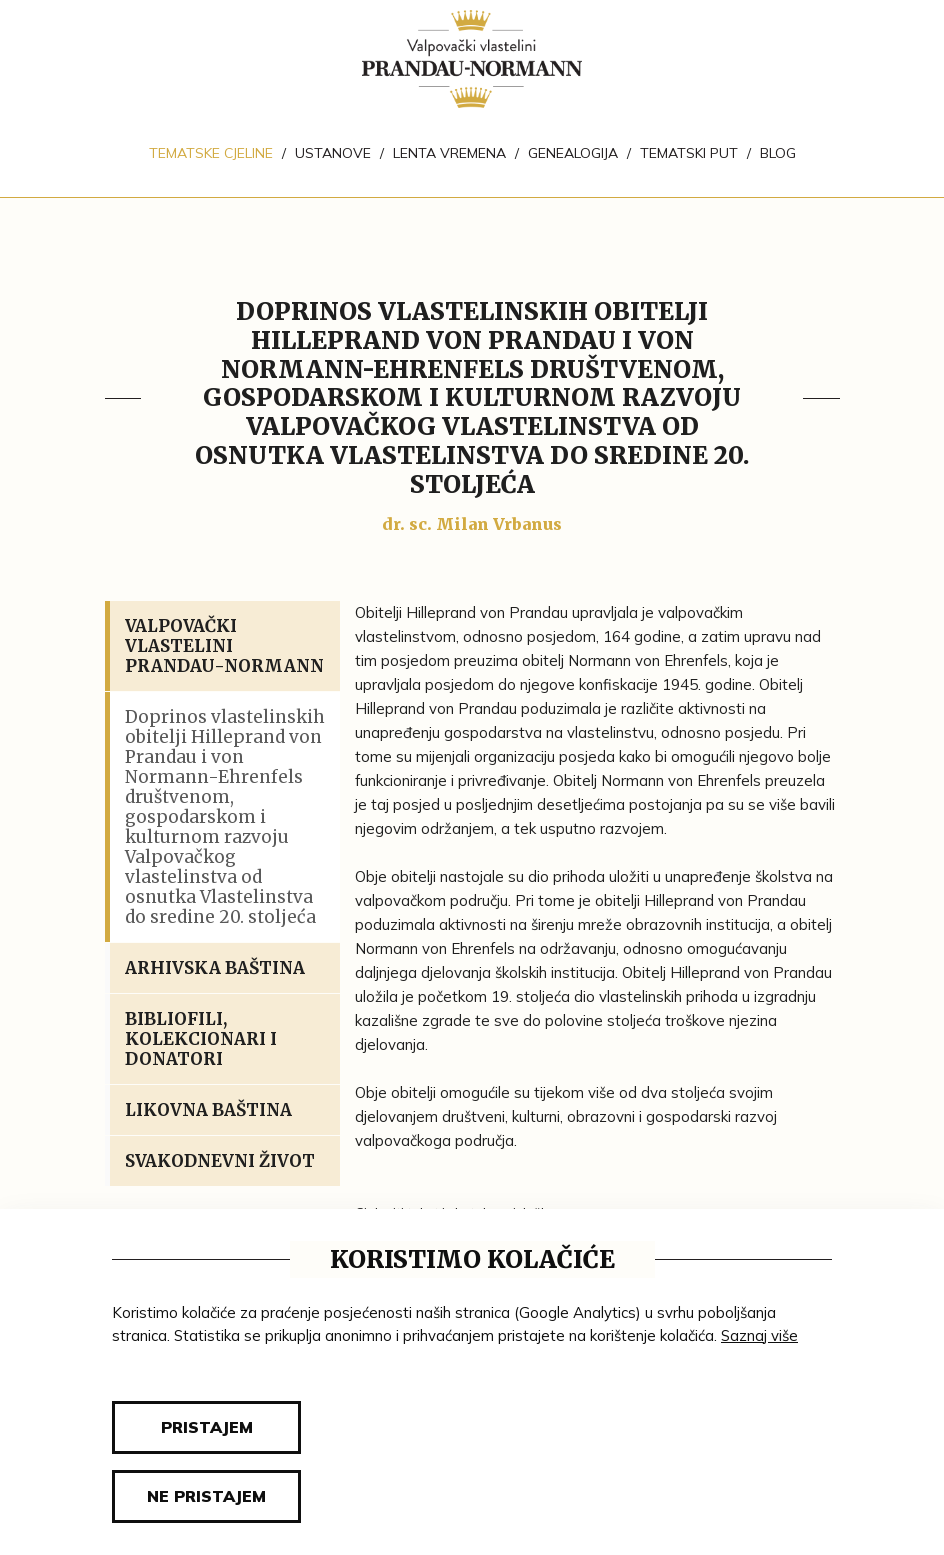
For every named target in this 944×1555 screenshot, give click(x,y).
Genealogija (573, 153)
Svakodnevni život (220, 1161)
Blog (778, 153)
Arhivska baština (215, 968)
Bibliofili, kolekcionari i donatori (201, 1039)
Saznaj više (759, 1335)
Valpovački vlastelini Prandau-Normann (224, 646)
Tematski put (689, 153)
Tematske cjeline (211, 153)
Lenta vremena (449, 153)
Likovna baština (208, 1110)
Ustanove (333, 153)
